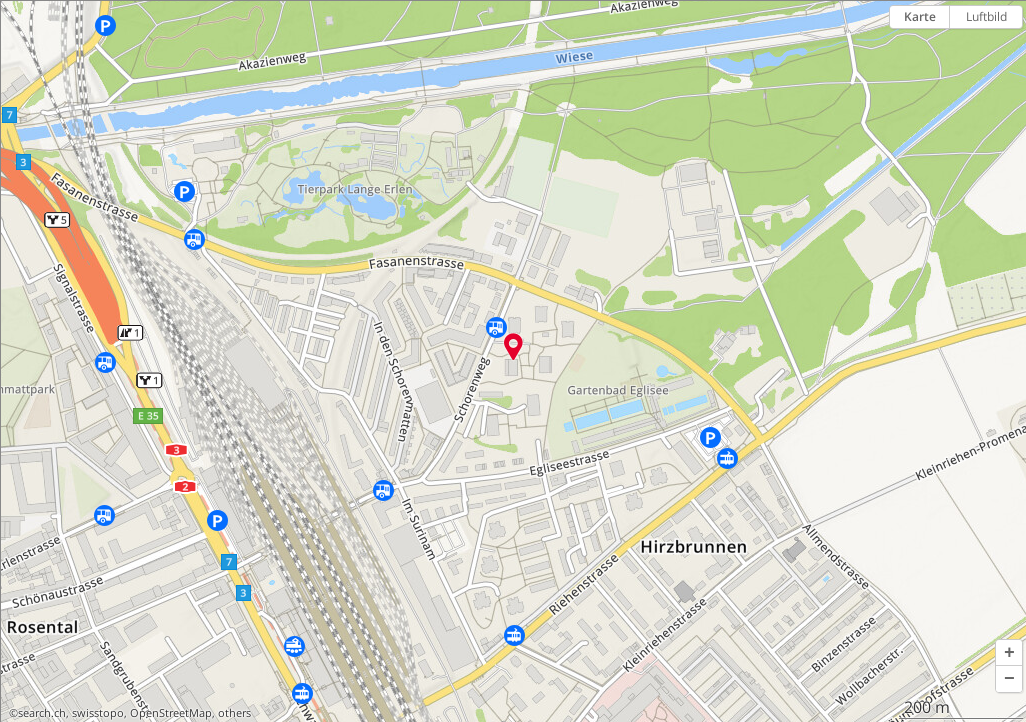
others (234, 713)
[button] (1009, 653)
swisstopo (98, 713)
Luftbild (986, 16)
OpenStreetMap (171, 713)
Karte (920, 16)
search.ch (42, 713)
